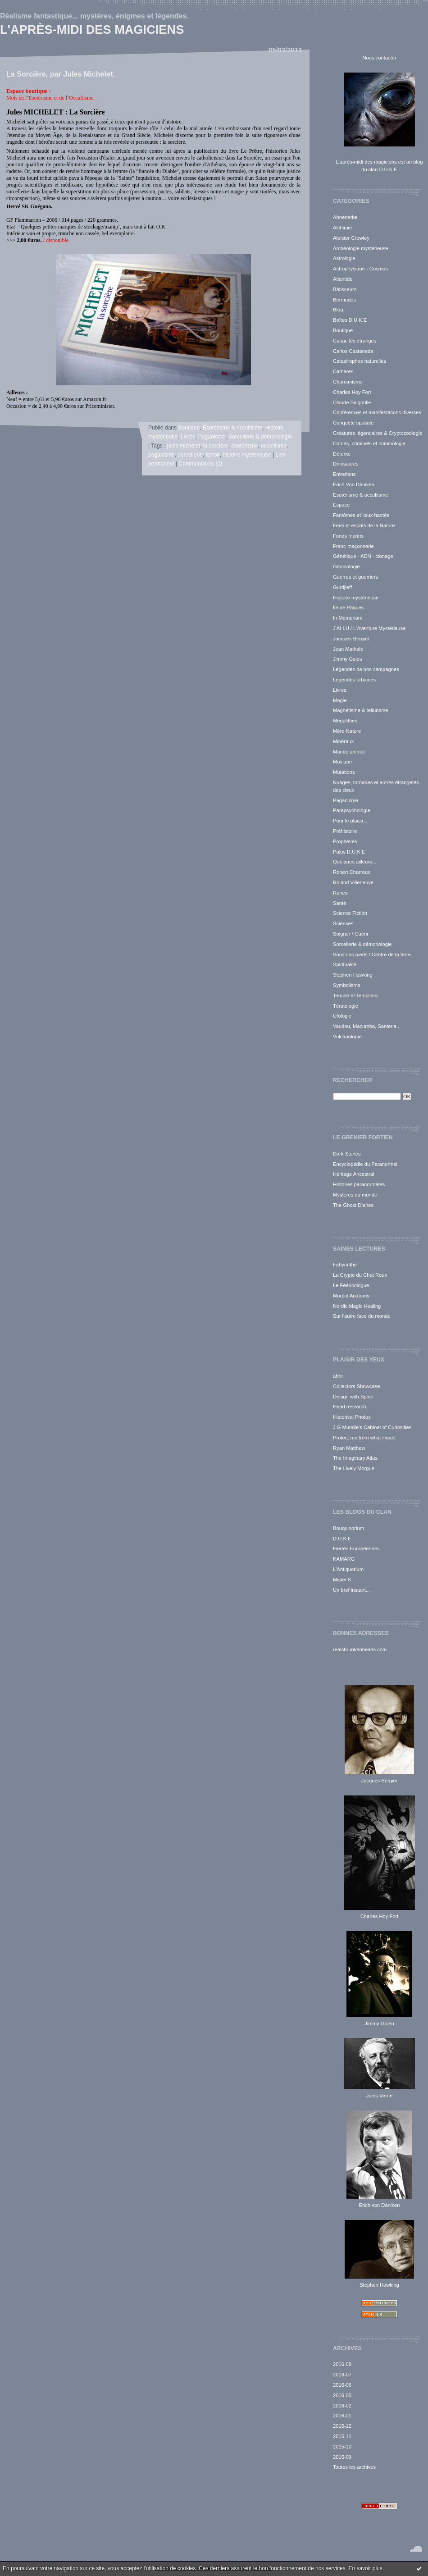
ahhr (338, 1376)
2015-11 (342, 2436)
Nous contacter (379, 57)
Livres (339, 690)
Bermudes (344, 299)
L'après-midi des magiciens (92, 30)
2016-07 (342, 2374)
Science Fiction (350, 913)
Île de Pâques (348, 607)
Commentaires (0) (201, 464)
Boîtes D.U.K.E (350, 320)
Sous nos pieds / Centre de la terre (372, 954)
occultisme (274, 446)
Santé (339, 903)
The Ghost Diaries (353, 1205)
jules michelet (183, 446)
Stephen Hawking (353, 974)
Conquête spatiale (353, 422)
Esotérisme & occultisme (360, 495)
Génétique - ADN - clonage (363, 556)
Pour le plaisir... (350, 820)
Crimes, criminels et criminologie (369, 443)
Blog (338, 309)
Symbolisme (346, 985)
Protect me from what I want (364, 1437)
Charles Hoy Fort (352, 392)
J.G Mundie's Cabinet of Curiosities (372, 1427)
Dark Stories (347, 1153)
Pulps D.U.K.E (349, 851)
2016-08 (342, 2364)
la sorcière (215, 446)
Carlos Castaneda (353, 351)
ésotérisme (244, 446)
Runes (340, 892)
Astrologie (344, 258)
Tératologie (345, 1006)
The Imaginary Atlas (355, 1458)
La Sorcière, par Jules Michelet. (60, 74)
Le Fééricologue (351, 1285)
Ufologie (342, 1016)
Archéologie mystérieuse (360, 248)
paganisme (161, 455)
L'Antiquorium (348, 1569)
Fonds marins (348, 536)
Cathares (343, 371)
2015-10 (342, 2446)
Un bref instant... (351, 1590)
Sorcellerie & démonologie (362, 944)
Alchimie (342, 227)
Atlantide (343, 279)
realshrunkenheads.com (360, 1649)
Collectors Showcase (356, 1386)
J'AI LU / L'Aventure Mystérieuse (369, 628)
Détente (342, 454)
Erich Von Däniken (353, 484)
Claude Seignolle (352, 402)
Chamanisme (348, 381)
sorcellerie (190, 455)
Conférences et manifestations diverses (377, 412)
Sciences (343, 923)
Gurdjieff (342, 587)
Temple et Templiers (355, 995)
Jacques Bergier (351, 638)
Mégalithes (345, 720)
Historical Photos (352, 1417)
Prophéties (345, 841)
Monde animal (348, 751)
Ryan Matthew (349, 1448)
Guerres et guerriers (355, 577)
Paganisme (345, 800)
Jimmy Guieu (347, 659)
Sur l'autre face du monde (362, 1316)
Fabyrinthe (345, 1264)
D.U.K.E (342, 1538)
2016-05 (342, 2395)
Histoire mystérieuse (355, 597)
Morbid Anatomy (351, 1295)
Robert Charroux (351, 872)
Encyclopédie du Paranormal (365, 1164)
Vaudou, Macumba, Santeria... (367, 1026)
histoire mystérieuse (247, 455)
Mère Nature (347, 731)
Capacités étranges (354, 340)
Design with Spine (353, 1396)
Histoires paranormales (359, 1184)
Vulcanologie (347, 1036)
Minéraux (343, 741)
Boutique (343, 330)
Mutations (344, 772)
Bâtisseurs (344, 289)
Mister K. (343, 1579)
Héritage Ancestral (353, 1174)
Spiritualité (344, 964)
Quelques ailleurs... (354, 861)
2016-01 (342, 2415)
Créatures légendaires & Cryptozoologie (377, 433)
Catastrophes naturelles (359, 361)
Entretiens (344, 474)
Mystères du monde (355, 1194)
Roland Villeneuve (353, 882)
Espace (341, 504)
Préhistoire (345, 831)
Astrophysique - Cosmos (360, 268)
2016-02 (342, 2405)
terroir (213, 455)
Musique (342, 761)
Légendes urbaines (354, 679)
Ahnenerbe (345, 217)
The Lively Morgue (353, 1468)
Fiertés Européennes (356, 1548)
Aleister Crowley (351, 238)
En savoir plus (365, 2568)
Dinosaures (346, 463)
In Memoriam (347, 618)
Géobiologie (346, 566)
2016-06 (342, 2385)
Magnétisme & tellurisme (360, 710)
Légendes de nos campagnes (366, 669)
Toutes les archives (354, 2467)
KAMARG (344, 1559)
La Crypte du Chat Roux (360, 1275)
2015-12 (342, 2426)
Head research (349, 1406)
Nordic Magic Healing (357, 1306)
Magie (339, 700)
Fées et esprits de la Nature (364, 525)
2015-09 (342, 2457)
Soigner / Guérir (351, 933)
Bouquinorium (348, 1528)
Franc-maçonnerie (353, 546)
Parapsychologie (351, 810)
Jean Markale (348, 649)
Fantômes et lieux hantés (361, 515)
